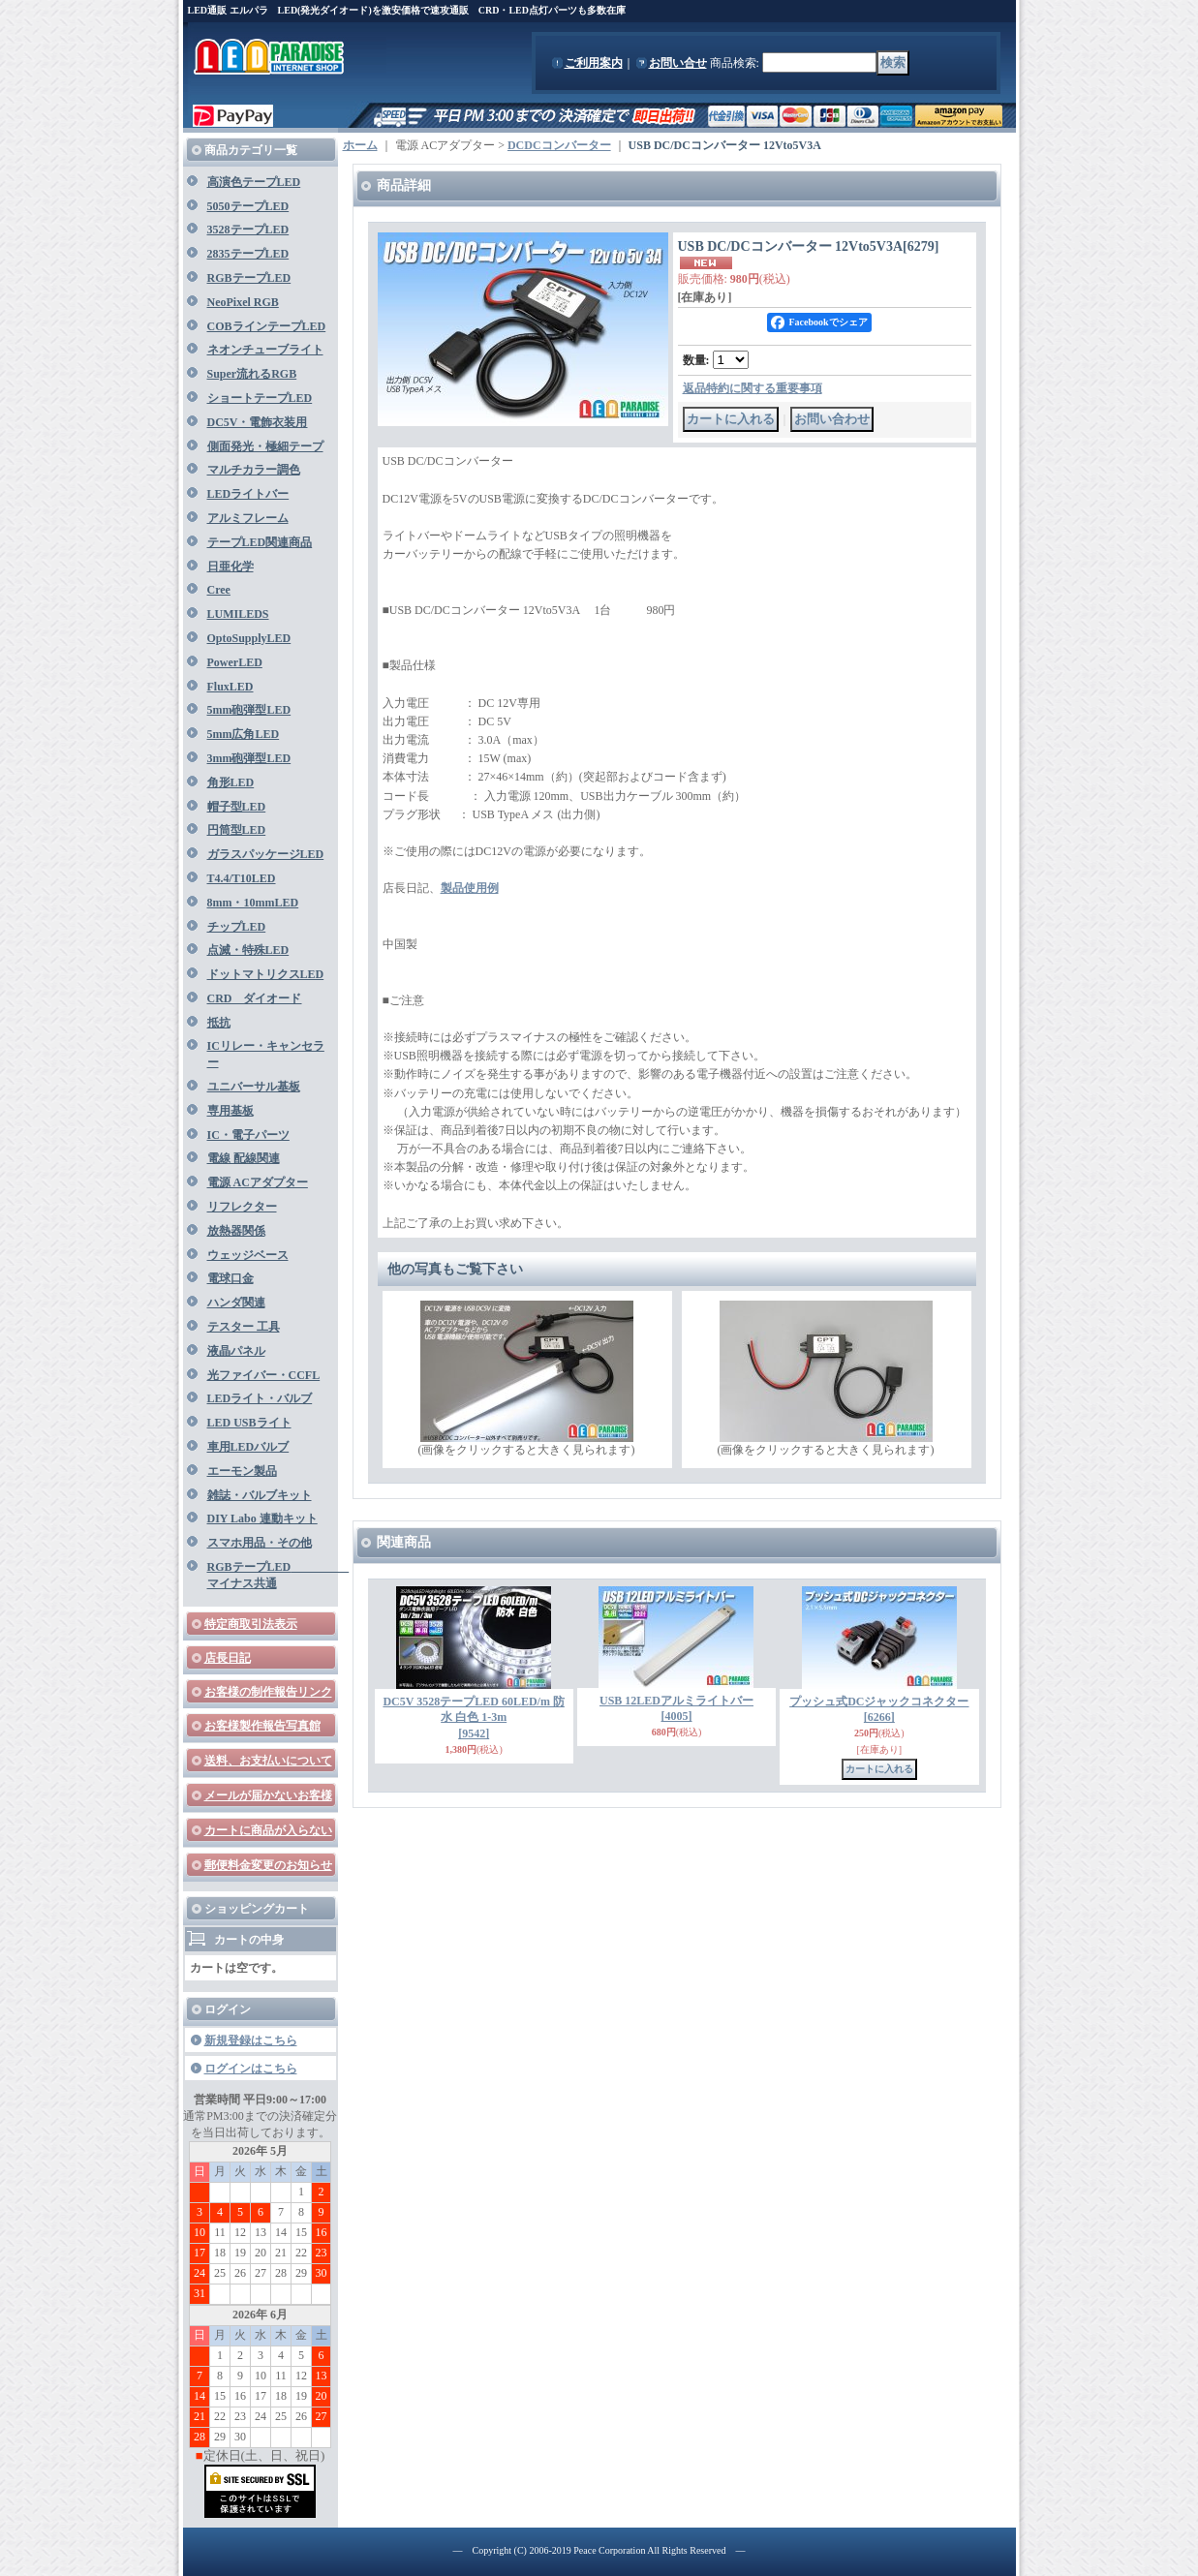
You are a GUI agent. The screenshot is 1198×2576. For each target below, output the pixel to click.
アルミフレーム (248, 518)
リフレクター (242, 1206)
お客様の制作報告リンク (268, 1692)
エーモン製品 (242, 1471)
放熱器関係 (236, 1231)
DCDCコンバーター (559, 145)
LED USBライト (249, 1422)
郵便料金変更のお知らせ (268, 1865)
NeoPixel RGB (243, 302)
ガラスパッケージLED (265, 854)
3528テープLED (248, 229)
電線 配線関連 (243, 1158)
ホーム (360, 145)
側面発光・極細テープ (265, 446)
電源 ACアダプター (257, 1182)
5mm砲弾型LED (249, 710)
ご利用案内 (594, 63)
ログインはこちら (250, 2068)
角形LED (231, 782)
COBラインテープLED (266, 326)
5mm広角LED (243, 734)
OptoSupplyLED (249, 638)
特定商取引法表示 (250, 1624)
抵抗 (218, 1022)
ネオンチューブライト (265, 349)
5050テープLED (248, 206)
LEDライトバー (248, 494)
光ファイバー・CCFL (264, 1375)
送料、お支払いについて (268, 1760)
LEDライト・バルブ (260, 1398)
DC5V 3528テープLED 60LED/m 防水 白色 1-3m (473, 1718)
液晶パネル (236, 1351)
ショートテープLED (260, 398)
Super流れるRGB (252, 374)
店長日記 (227, 1658)
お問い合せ (678, 63)
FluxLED (230, 686)
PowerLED (234, 662)
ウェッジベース (248, 1255)
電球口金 (230, 1278)
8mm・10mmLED (253, 902)
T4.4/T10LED (241, 878)
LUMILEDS (238, 614)
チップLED (236, 927)
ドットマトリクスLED (265, 974)
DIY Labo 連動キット (262, 1518)
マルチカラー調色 (253, 469)
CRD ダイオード (254, 998)
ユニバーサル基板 (253, 1086)
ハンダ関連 (236, 1302)
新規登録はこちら (250, 2040)
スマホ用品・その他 (259, 1542)
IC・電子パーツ (248, 1135)
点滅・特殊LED (248, 950)
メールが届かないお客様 (268, 1795)
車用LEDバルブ (248, 1447)
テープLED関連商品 (260, 542)
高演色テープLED (254, 182)
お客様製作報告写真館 (262, 1726)
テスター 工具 (243, 1327)
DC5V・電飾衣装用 (257, 422)
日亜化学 (230, 566)
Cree (218, 590)
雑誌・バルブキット (259, 1495)
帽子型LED (236, 806)
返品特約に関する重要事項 (752, 388)
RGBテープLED (249, 278)
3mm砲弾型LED (249, 758)
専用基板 (230, 1111)
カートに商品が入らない (268, 1830)
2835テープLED (248, 254)
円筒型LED (236, 830)
